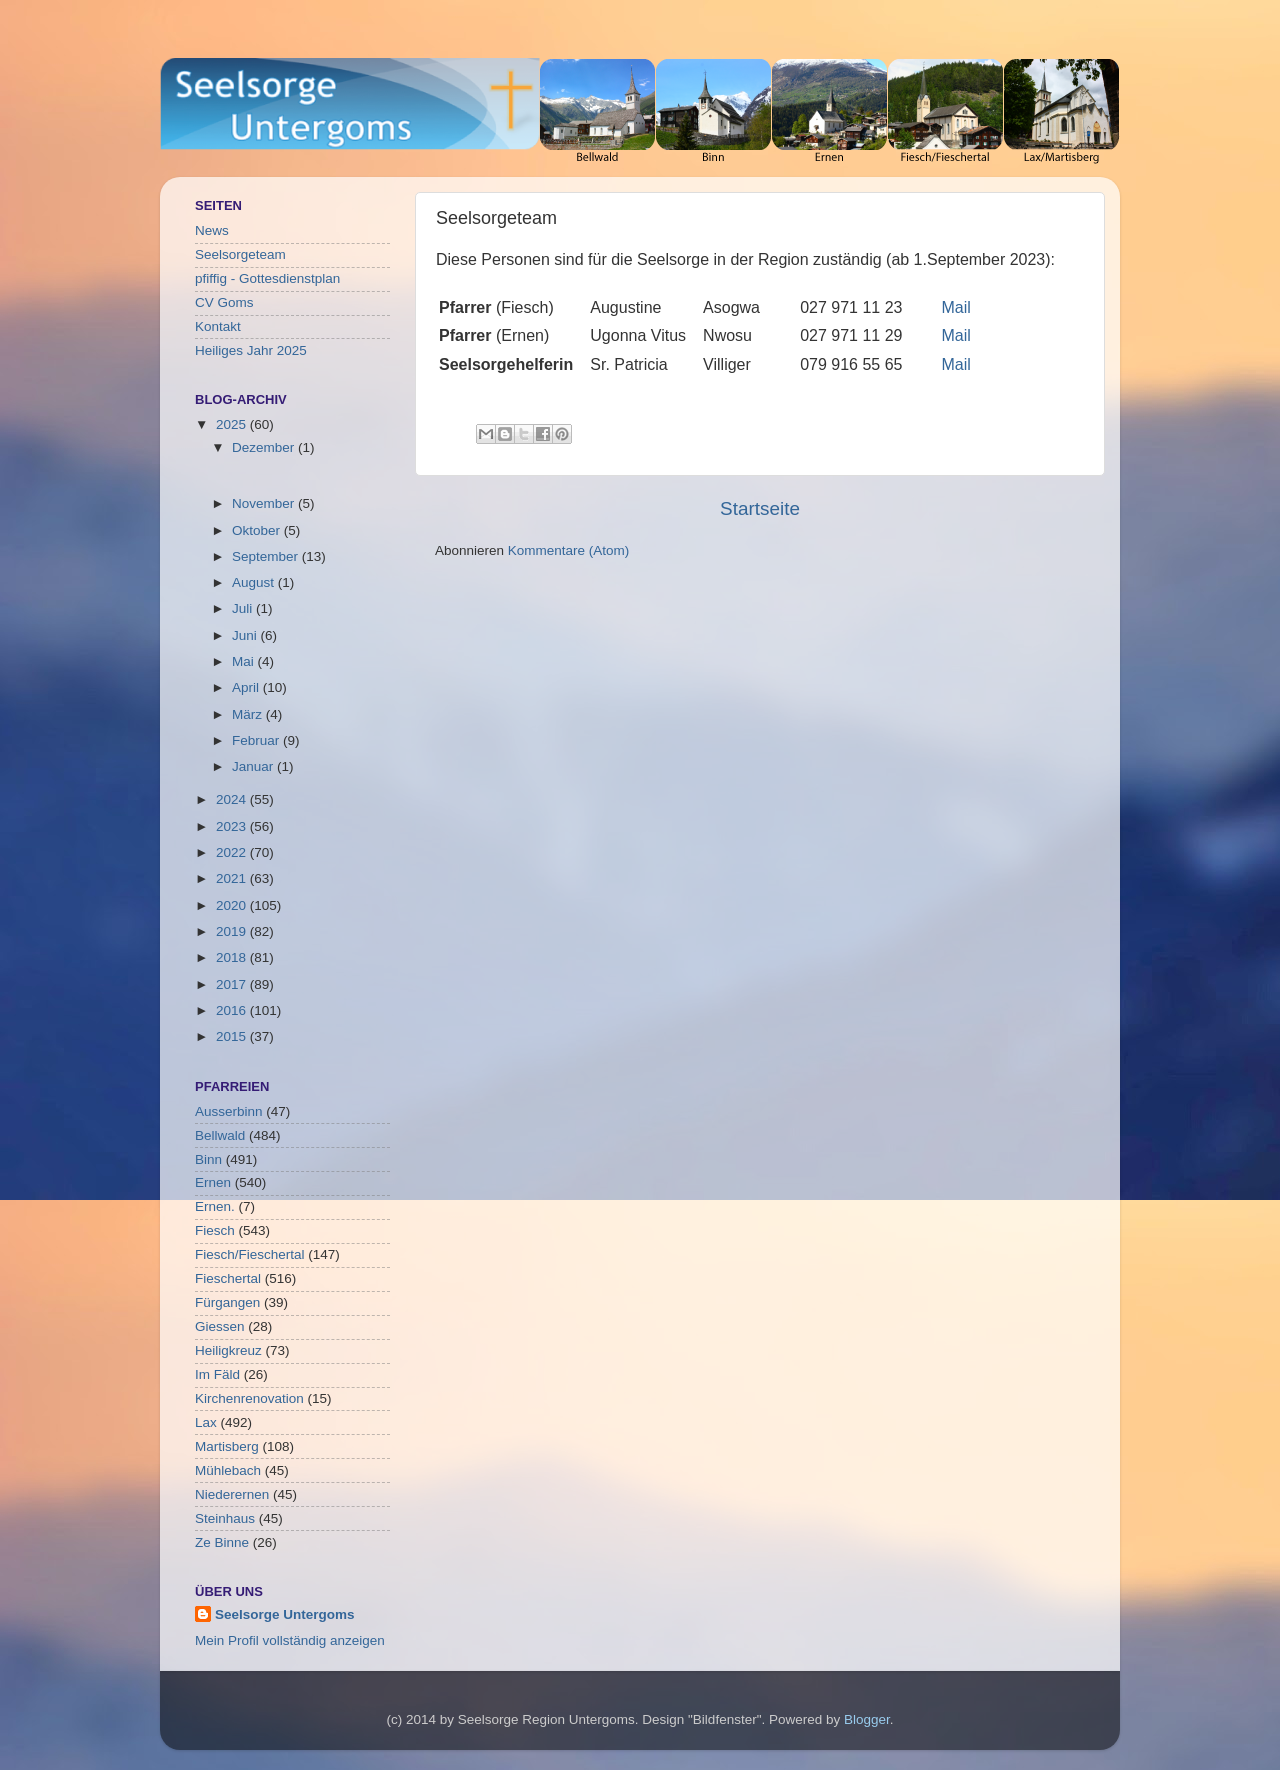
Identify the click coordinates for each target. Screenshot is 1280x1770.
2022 (233, 852)
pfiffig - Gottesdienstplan (267, 278)
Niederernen (232, 1494)
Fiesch (215, 1230)
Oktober (258, 530)
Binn (208, 1159)
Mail (956, 307)
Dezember (265, 447)
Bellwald (220, 1135)
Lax (206, 1422)
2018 (233, 957)
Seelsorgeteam (240, 254)
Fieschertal (228, 1278)
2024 (233, 799)
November (265, 503)
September (267, 556)
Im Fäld (217, 1374)
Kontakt (218, 326)
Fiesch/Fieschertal (250, 1254)
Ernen (213, 1182)
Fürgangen (227, 1302)
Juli (244, 608)
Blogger (867, 1719)
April (247, 687)
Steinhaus (225, 1518)
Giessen (220, 1326)
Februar (257, 740)
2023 (233, 826)
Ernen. (215, 1206)
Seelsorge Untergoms (285, 1614)
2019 (233, 931)
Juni (246, 635)
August (255, 582)
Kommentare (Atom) (569, 550)
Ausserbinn (229, 1111)
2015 (233, 1036)
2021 (233, 878)
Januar (254, 766)
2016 (233, 1010)
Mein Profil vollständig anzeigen (290, 1640)
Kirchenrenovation (249, 1398)
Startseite (760, 508)
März (249, 714)
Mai (245, 661)
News (212, 230)
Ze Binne (222, 1542)
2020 (233, 905)
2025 (233, 424)
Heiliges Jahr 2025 (251, 350)
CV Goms (224, 302)
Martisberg (227, 1446)
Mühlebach (228, 1470)
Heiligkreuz (228, 1350)
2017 (233, 984)
